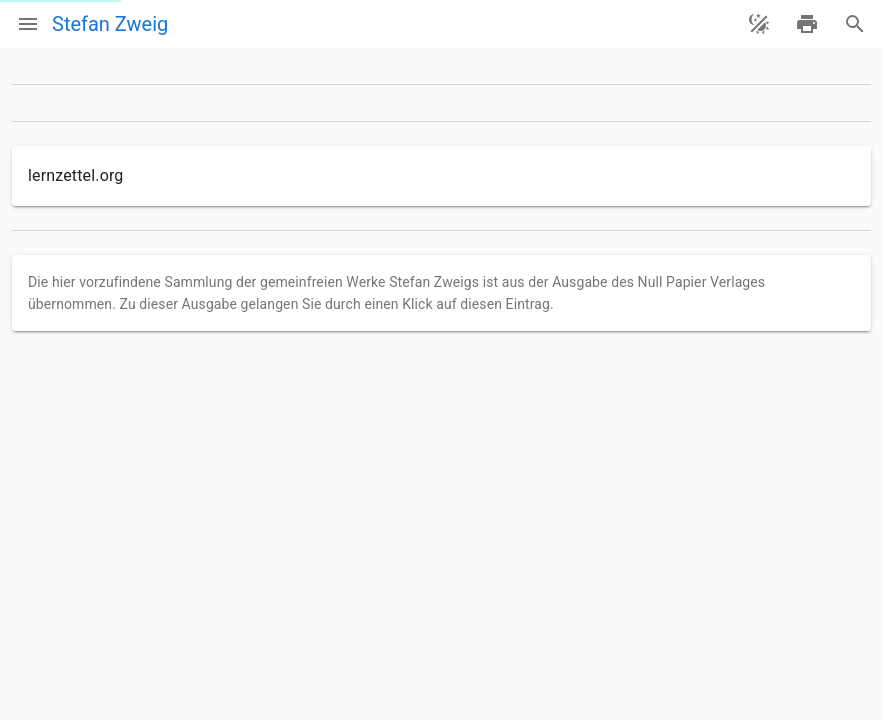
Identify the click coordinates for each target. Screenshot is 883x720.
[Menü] (28, 24)
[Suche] (855, 24)
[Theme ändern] (759, 24)
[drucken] (807, 24)
